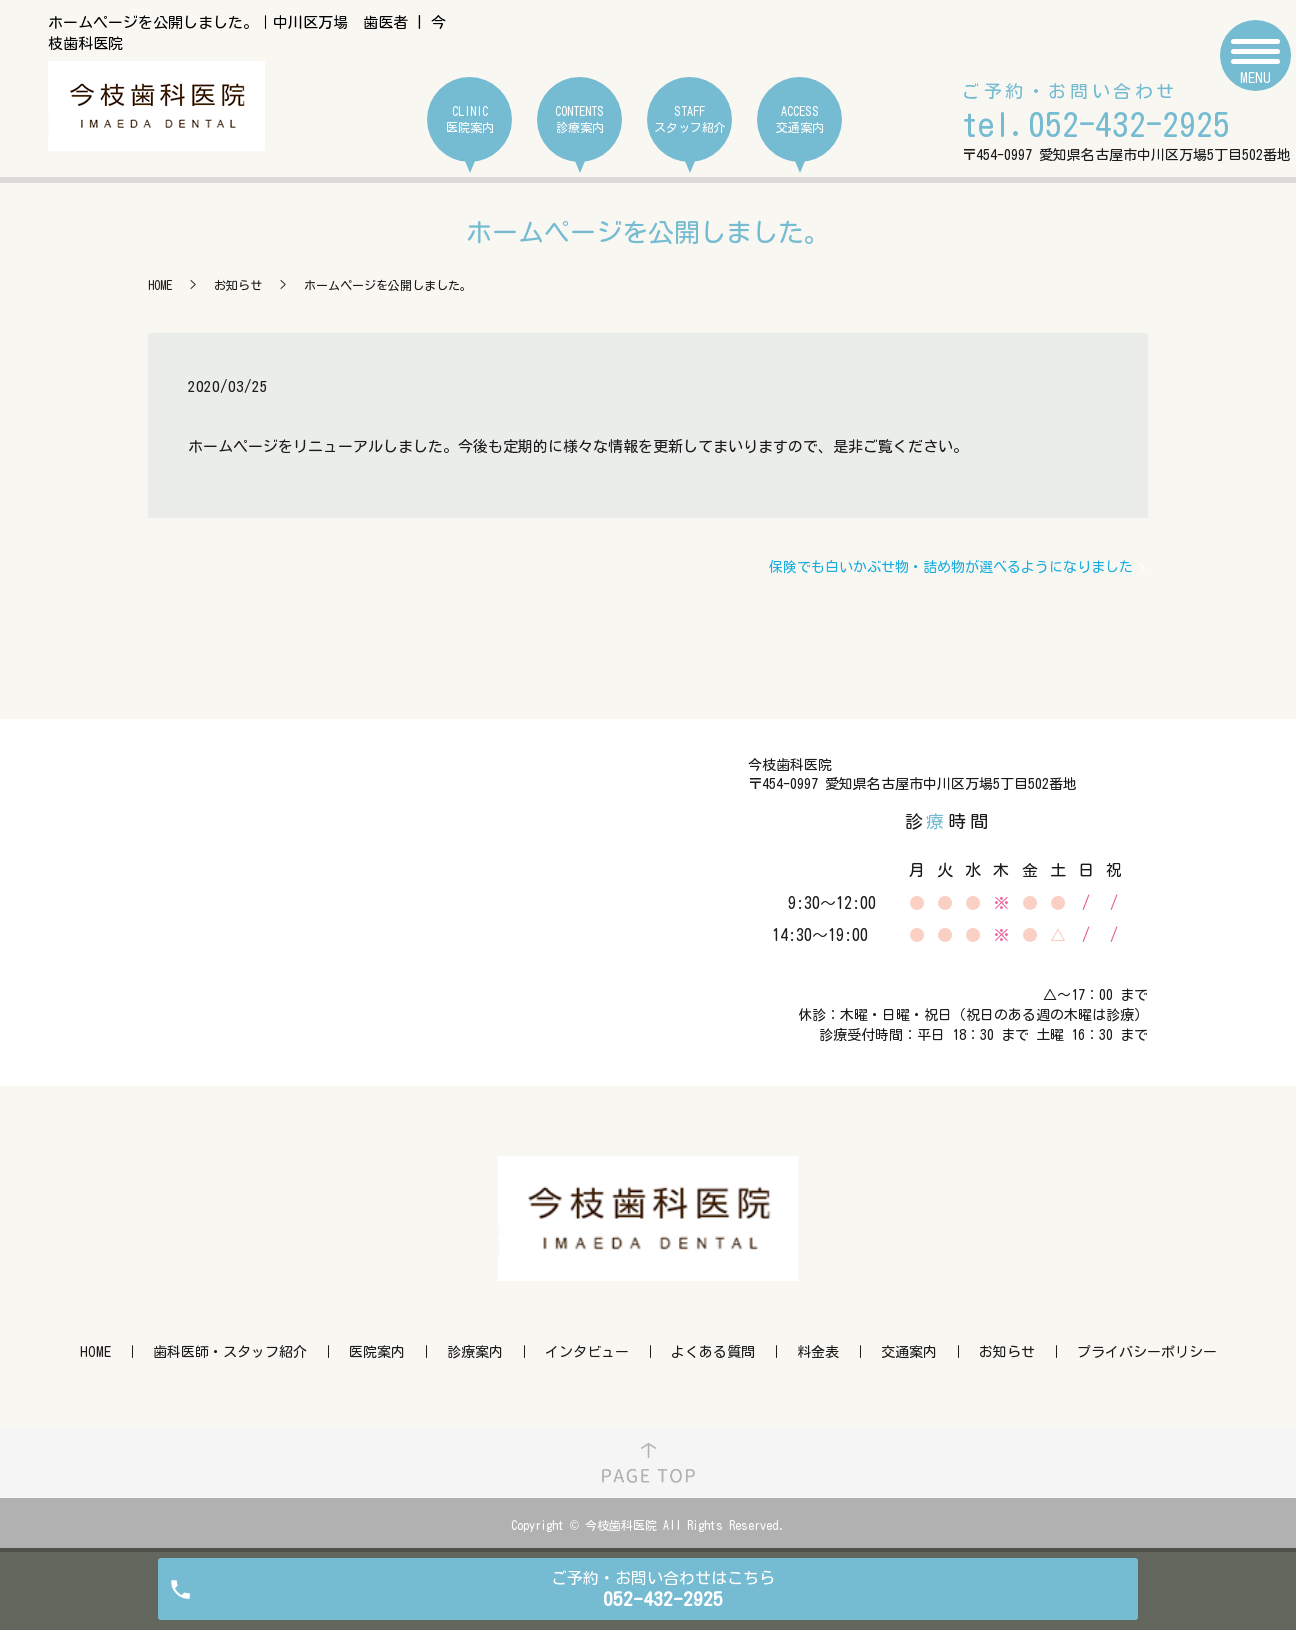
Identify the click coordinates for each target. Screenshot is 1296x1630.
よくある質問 (713, 1352)
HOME (160, 285)
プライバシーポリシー (1147, 1352)
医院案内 (377, 1352)
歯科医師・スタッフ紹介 (230, 1352)
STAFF (689, 120)
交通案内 (909, 1352)
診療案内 (475, 1352)
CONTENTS (579, 120)
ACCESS (799, 120)
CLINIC (469, 120)
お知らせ (238, 285)
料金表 (818, 1352)
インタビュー (587, 1352)
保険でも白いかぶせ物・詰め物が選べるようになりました (951, 567)
